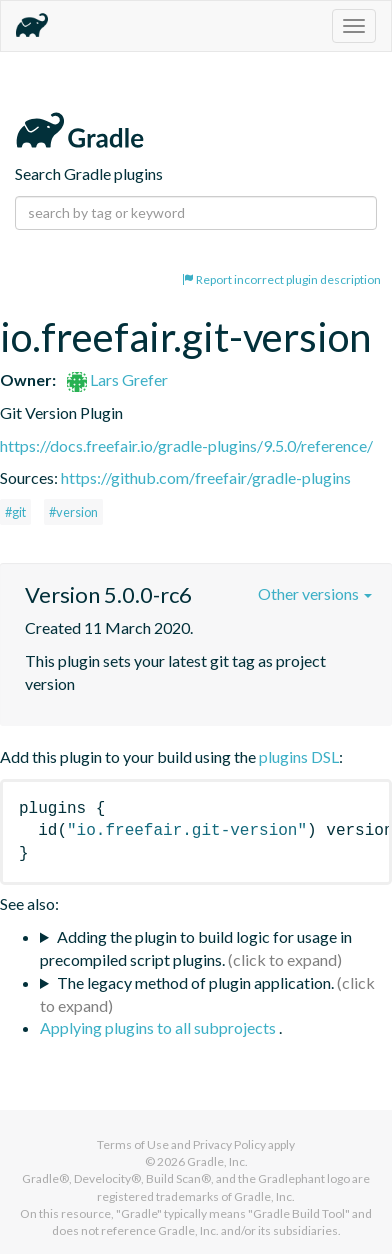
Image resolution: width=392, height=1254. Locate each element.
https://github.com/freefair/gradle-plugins (206, 477)
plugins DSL (299, 756)
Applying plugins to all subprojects (159, 1027)
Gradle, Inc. (217, 1161)
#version (73, 512)
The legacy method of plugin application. (195, 982)
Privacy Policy (229, 1144)
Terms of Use (133, 1144)
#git (15, 512)
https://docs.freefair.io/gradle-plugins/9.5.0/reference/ (186, 445)
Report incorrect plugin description (281, 279)
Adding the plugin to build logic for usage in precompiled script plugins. (196, 948)
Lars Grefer (117, 379)
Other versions (315, 593)
